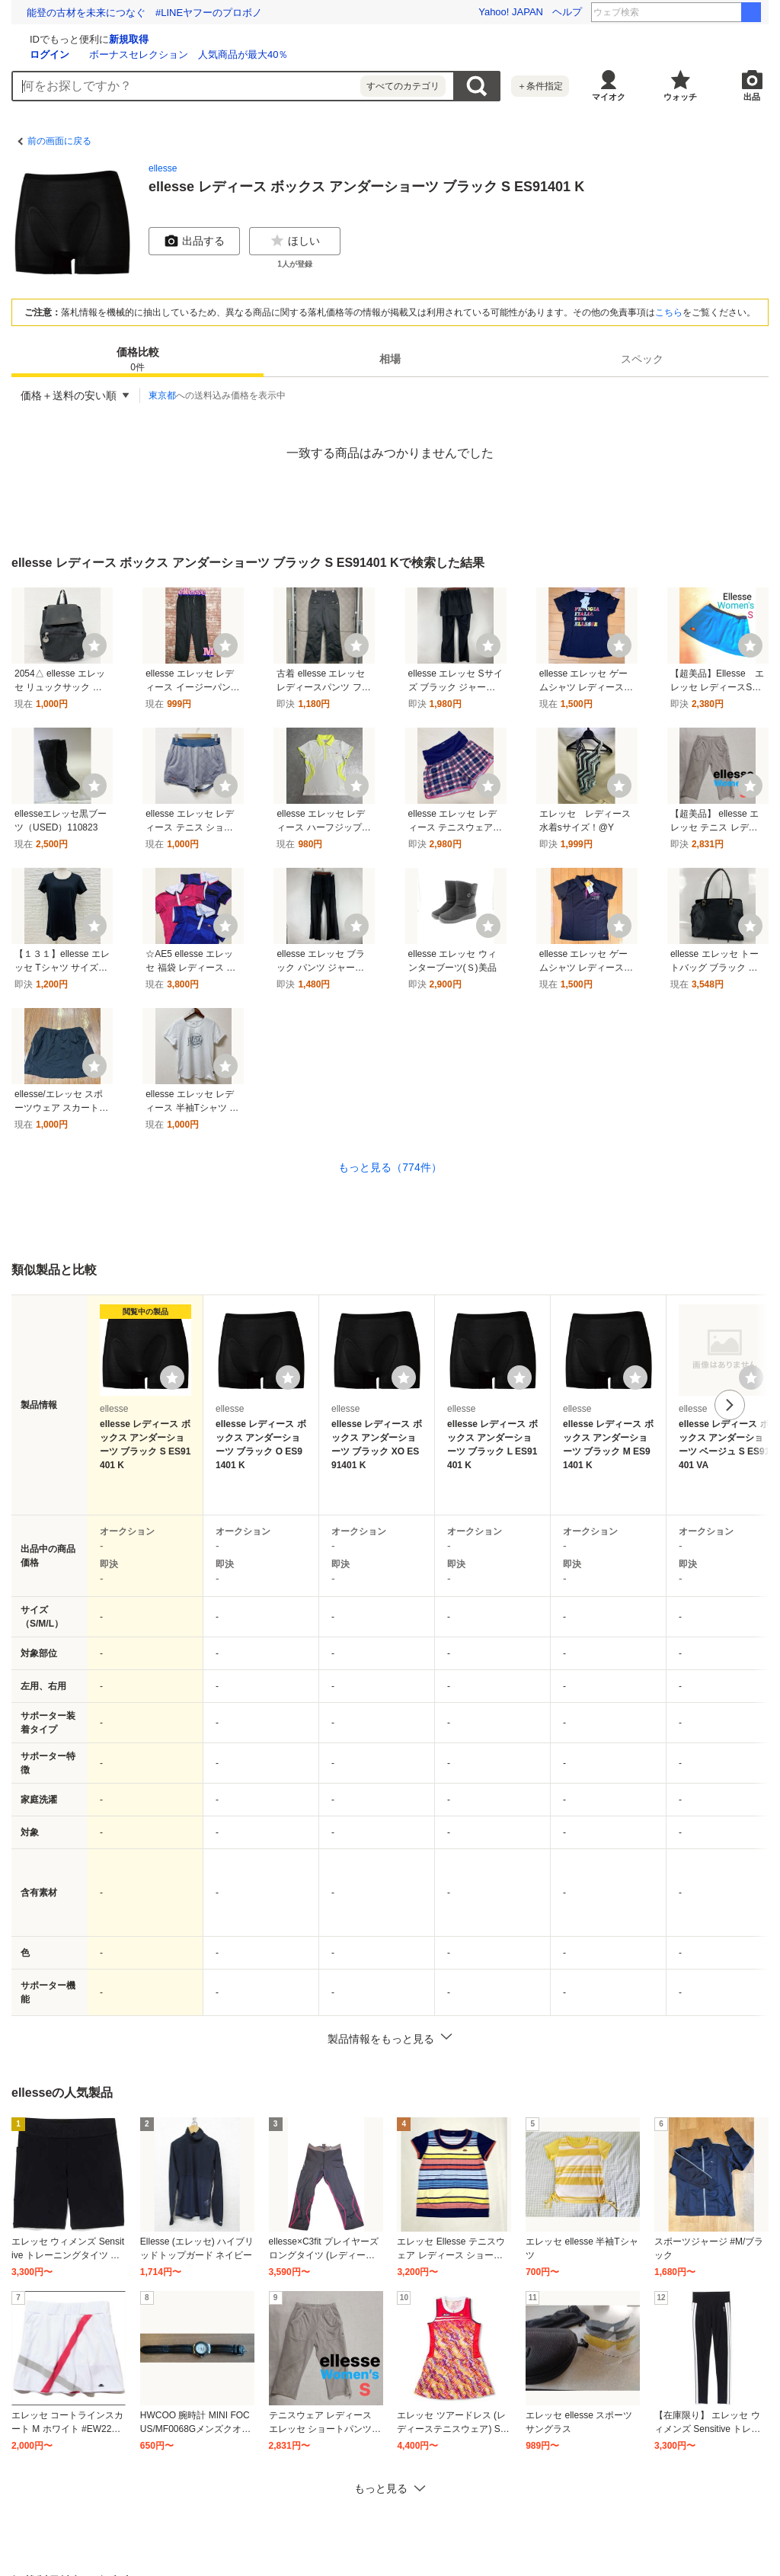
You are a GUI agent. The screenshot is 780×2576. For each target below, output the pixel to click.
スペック (642, 359)
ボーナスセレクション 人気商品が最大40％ (369, 54)
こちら (668, 312)
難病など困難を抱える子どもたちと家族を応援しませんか (155, 12)
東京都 (162, 395)
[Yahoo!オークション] (107, 37)
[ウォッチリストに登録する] (172, 1377)
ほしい (295, 240)
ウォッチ (680, 96)
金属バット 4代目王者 (699, 12)
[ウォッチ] (94, 645)
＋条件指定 (540, 86)
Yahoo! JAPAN (510, 12)
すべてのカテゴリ (403, 86)
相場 (390, 359)
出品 (751, 96)
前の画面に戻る (59, 141)
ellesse (163, 168)
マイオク (608, 96)
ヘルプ (567, 12)
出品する (194, 240)
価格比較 (138, 360)
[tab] (137, 358)
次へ (729, 1405)
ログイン (231, 54)
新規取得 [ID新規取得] (310, 39)
